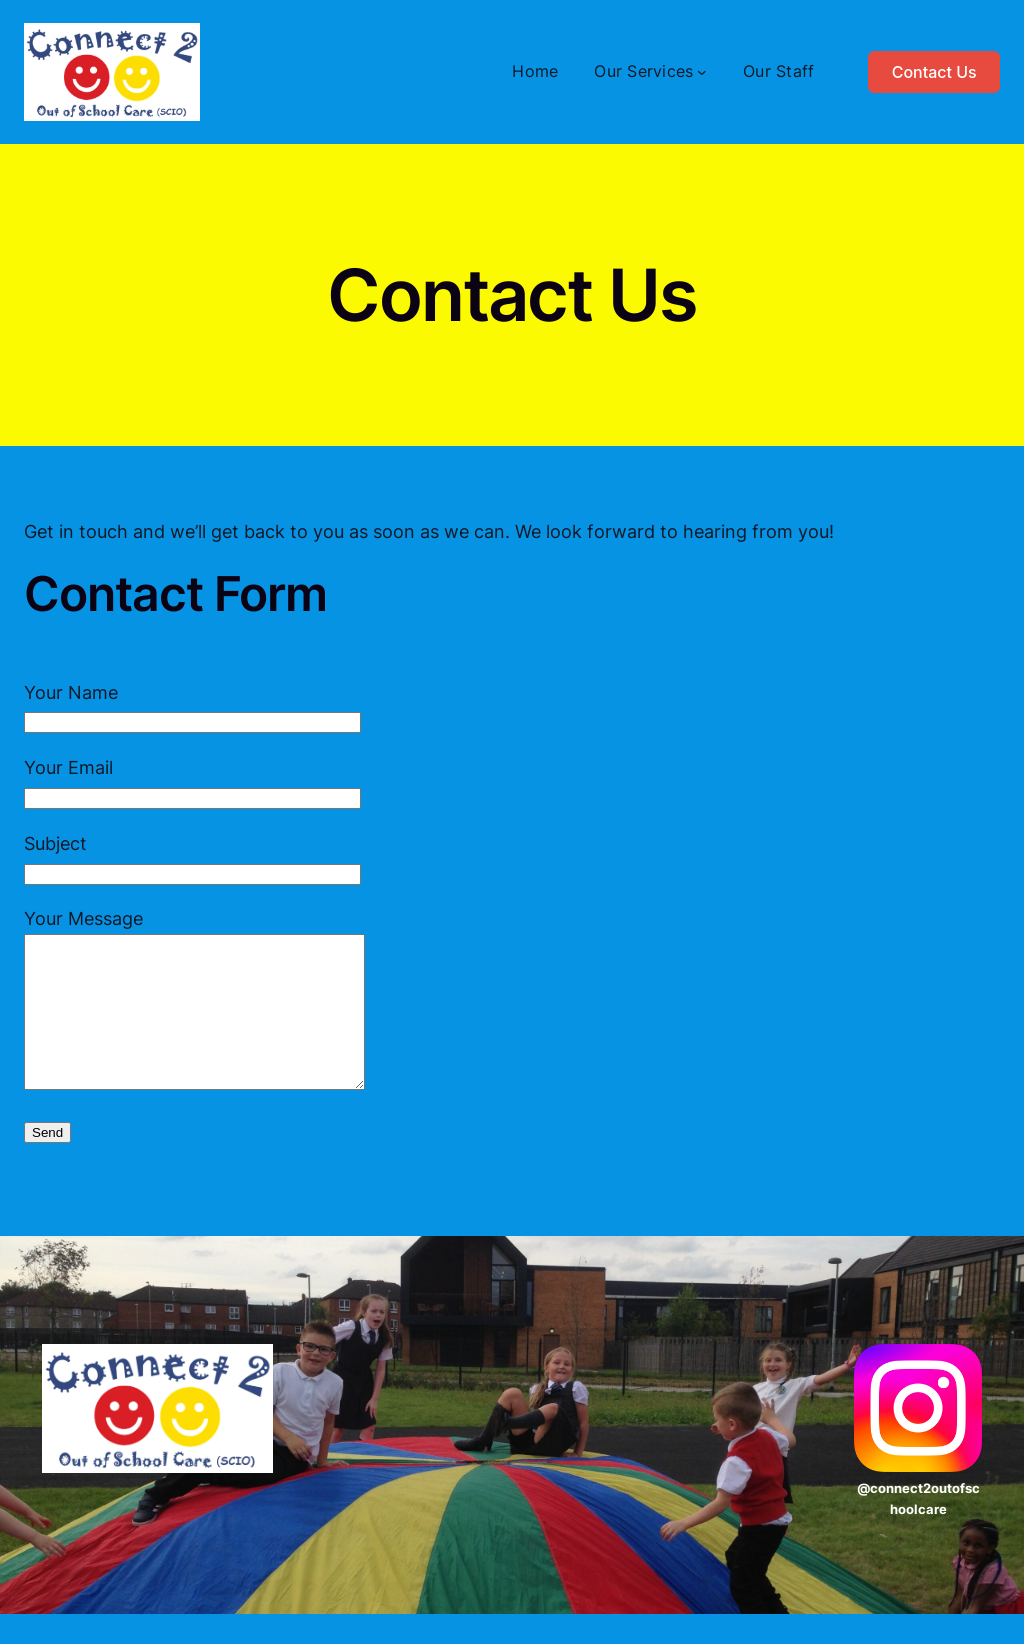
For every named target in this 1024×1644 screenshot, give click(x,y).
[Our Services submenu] (702, 72)
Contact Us (934, 72)
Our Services (643, 71)
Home (535, 71)
